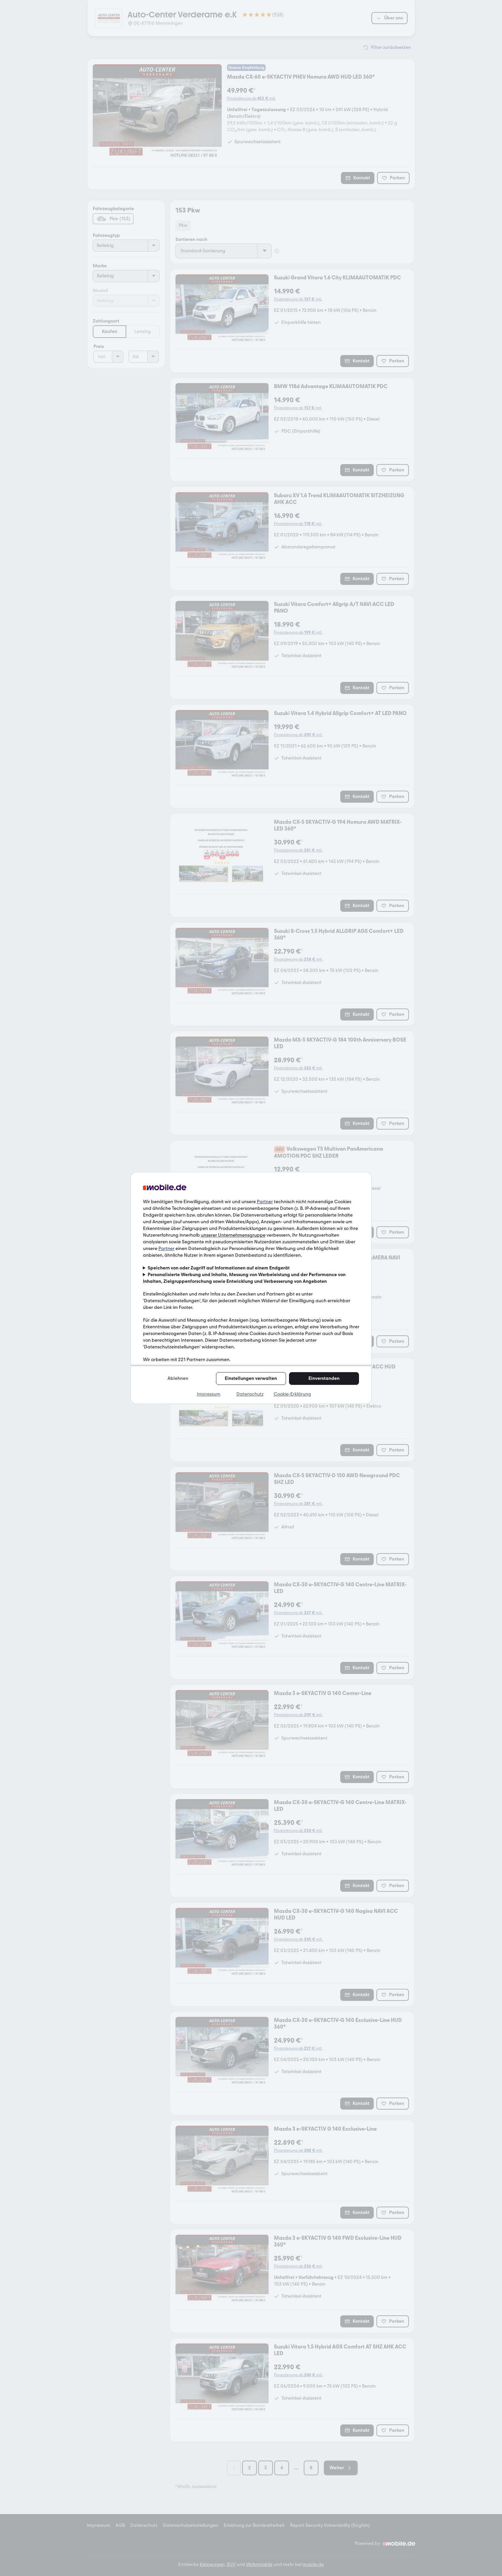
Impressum (208, 1394)
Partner (265, 1202)
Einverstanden (324, 1378)
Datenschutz (250, 1394)
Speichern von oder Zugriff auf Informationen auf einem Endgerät (219, 1268)
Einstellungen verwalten (251, 1378)
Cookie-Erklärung (292, 1394)
